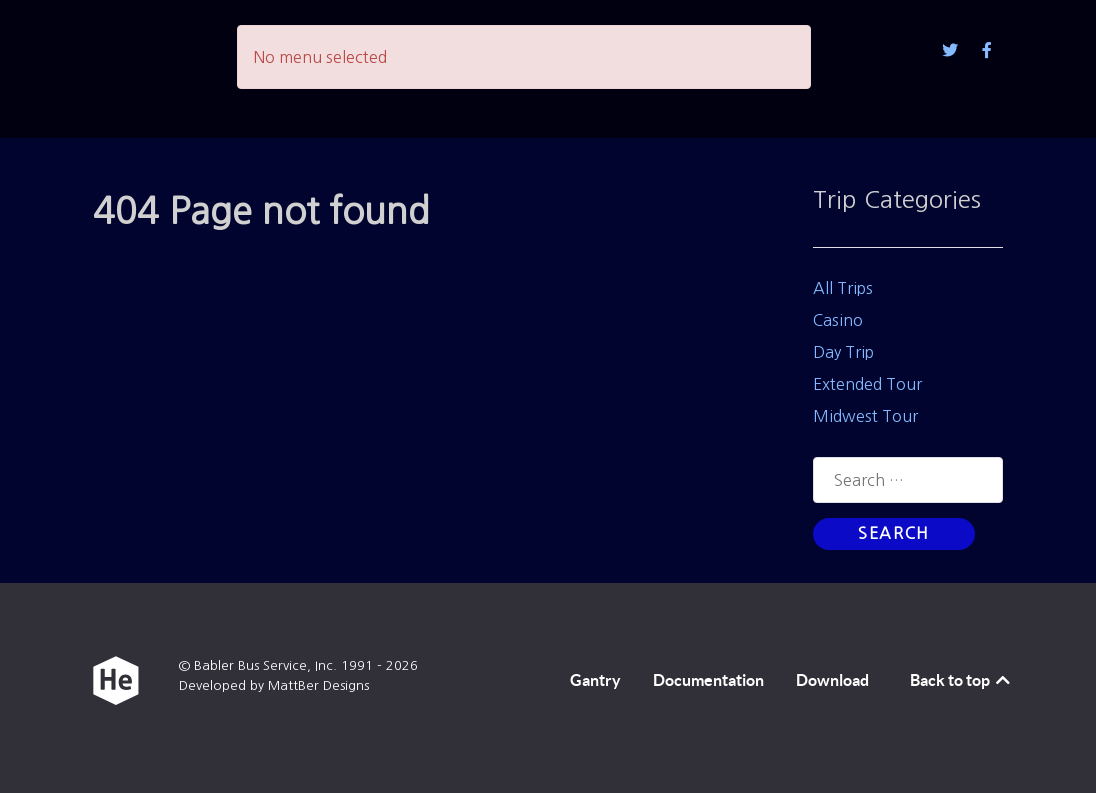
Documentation (708, 680)
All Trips (843, 288)
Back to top (961, 680)
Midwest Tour (865, 416)
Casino (838, 320)
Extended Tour (867, 384)
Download (832, 680)
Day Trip (843, 352)
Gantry (595, 680)
